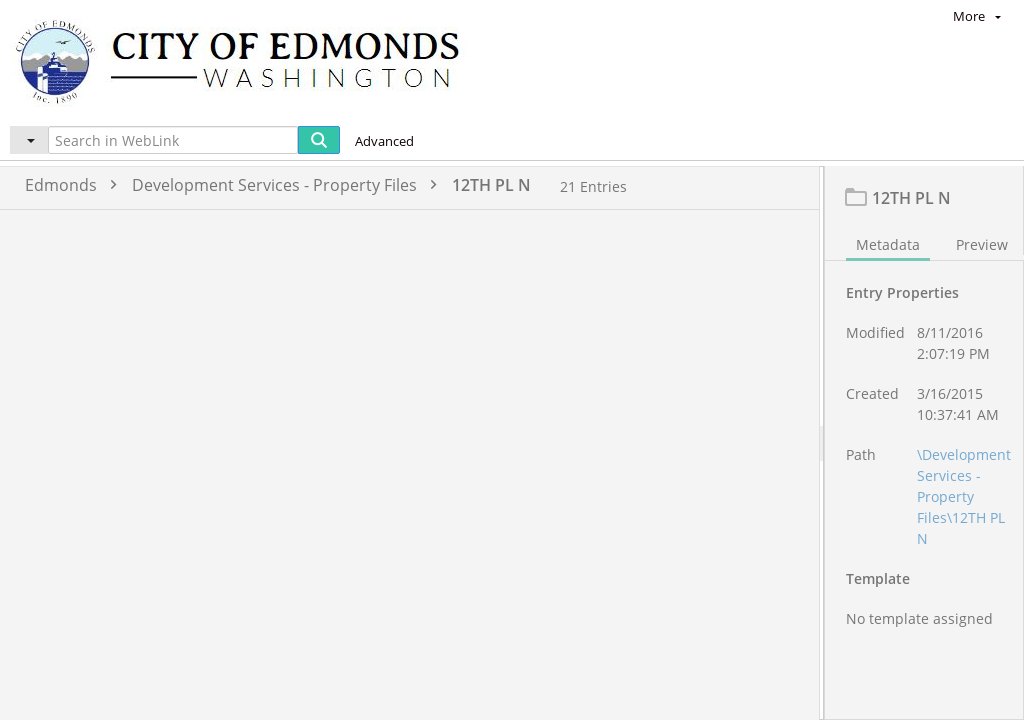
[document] (924, 465)
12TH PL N (491, 185)
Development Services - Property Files (289, 185)
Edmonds (76, 185)
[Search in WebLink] (173, 140)
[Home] (247, 60)
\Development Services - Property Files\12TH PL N (964, 540)
